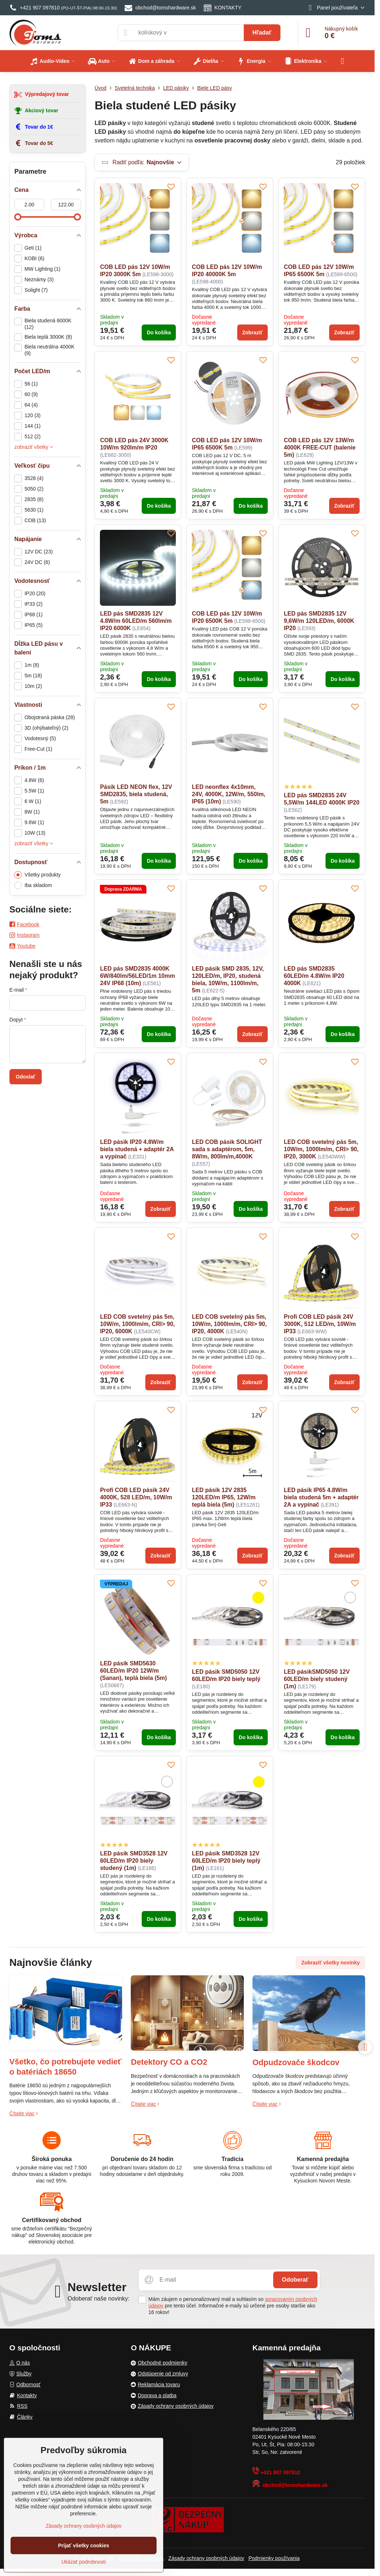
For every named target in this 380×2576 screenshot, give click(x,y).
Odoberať (295, 2280)
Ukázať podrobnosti (83, 2562)
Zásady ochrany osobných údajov (206, 2558)
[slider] (17, 217)
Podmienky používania (274, 2558)
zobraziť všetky (33, 447)
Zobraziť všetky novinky (330, 1963)
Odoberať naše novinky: (99, 2298)
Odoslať (25, 1077)
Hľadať (262, 32)
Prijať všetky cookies (83, 2545)
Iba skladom (33, 885)
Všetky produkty (37, 875)
